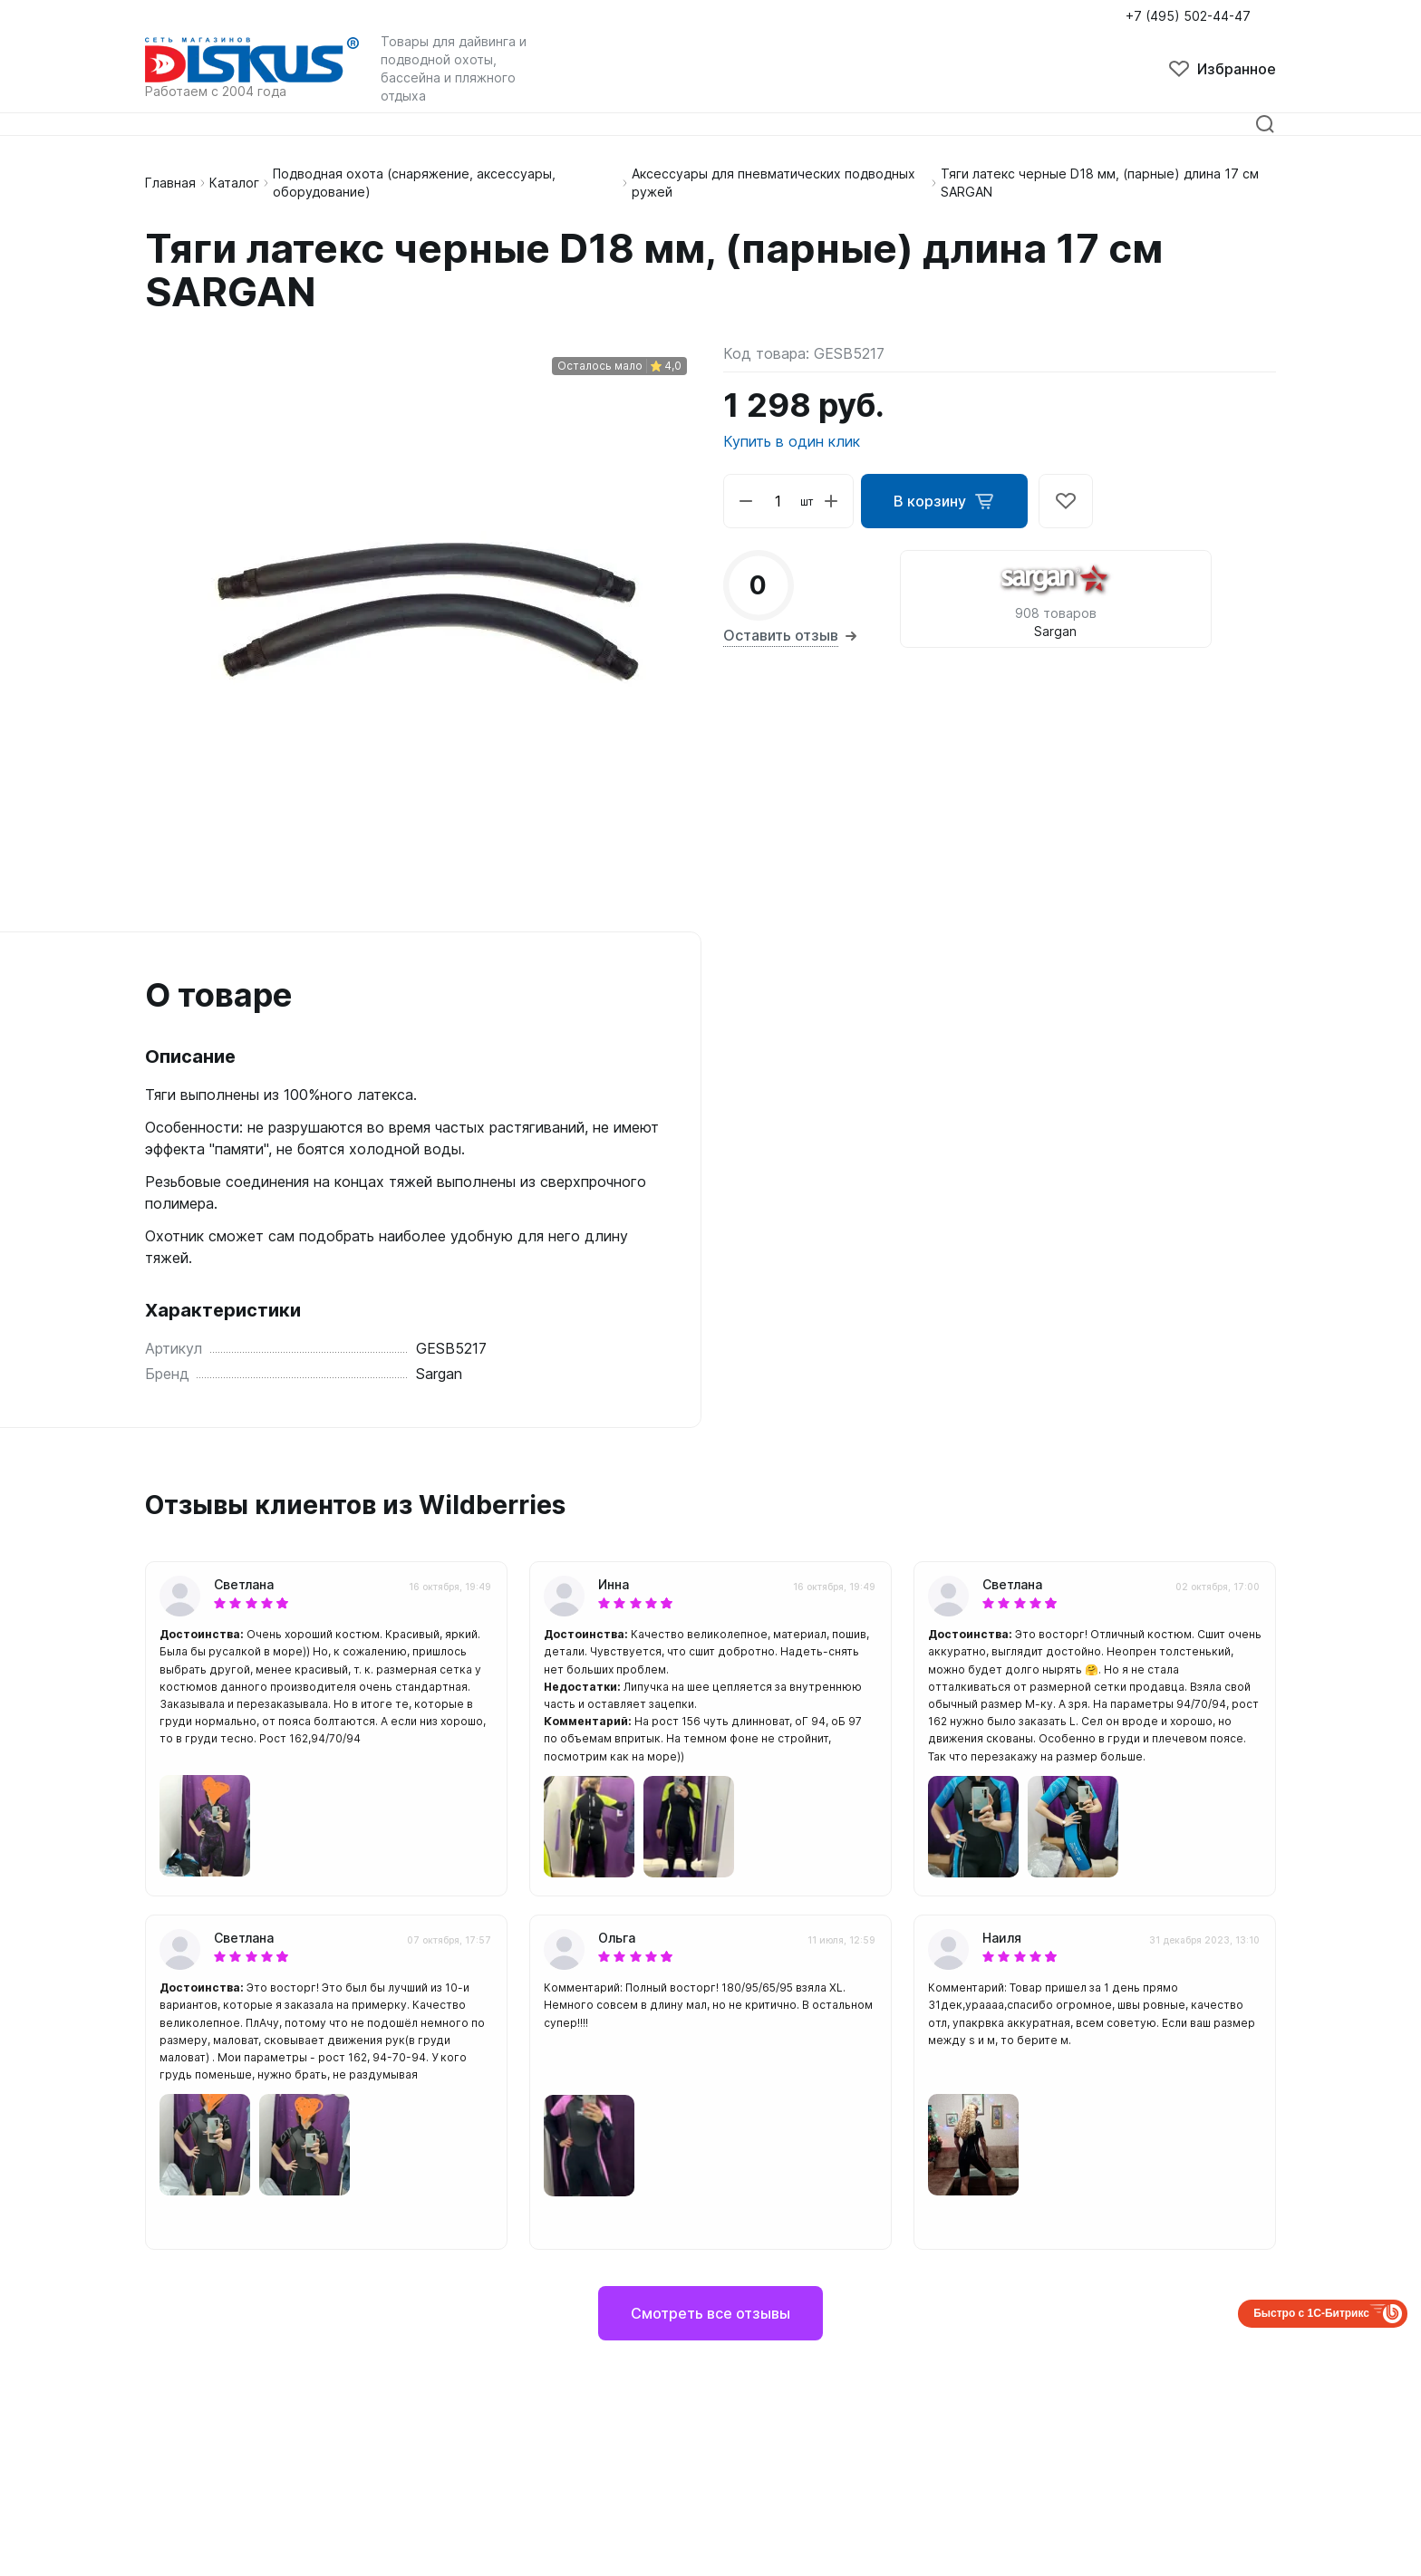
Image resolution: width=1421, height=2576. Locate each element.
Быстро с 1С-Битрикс (1311, 2313)
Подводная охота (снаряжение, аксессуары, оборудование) (414, 182)
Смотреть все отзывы (710, 2313)
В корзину (944, 501)
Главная (170, 182)
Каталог (234, 182)
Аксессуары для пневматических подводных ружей (773, 182)
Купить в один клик (791, 441)
